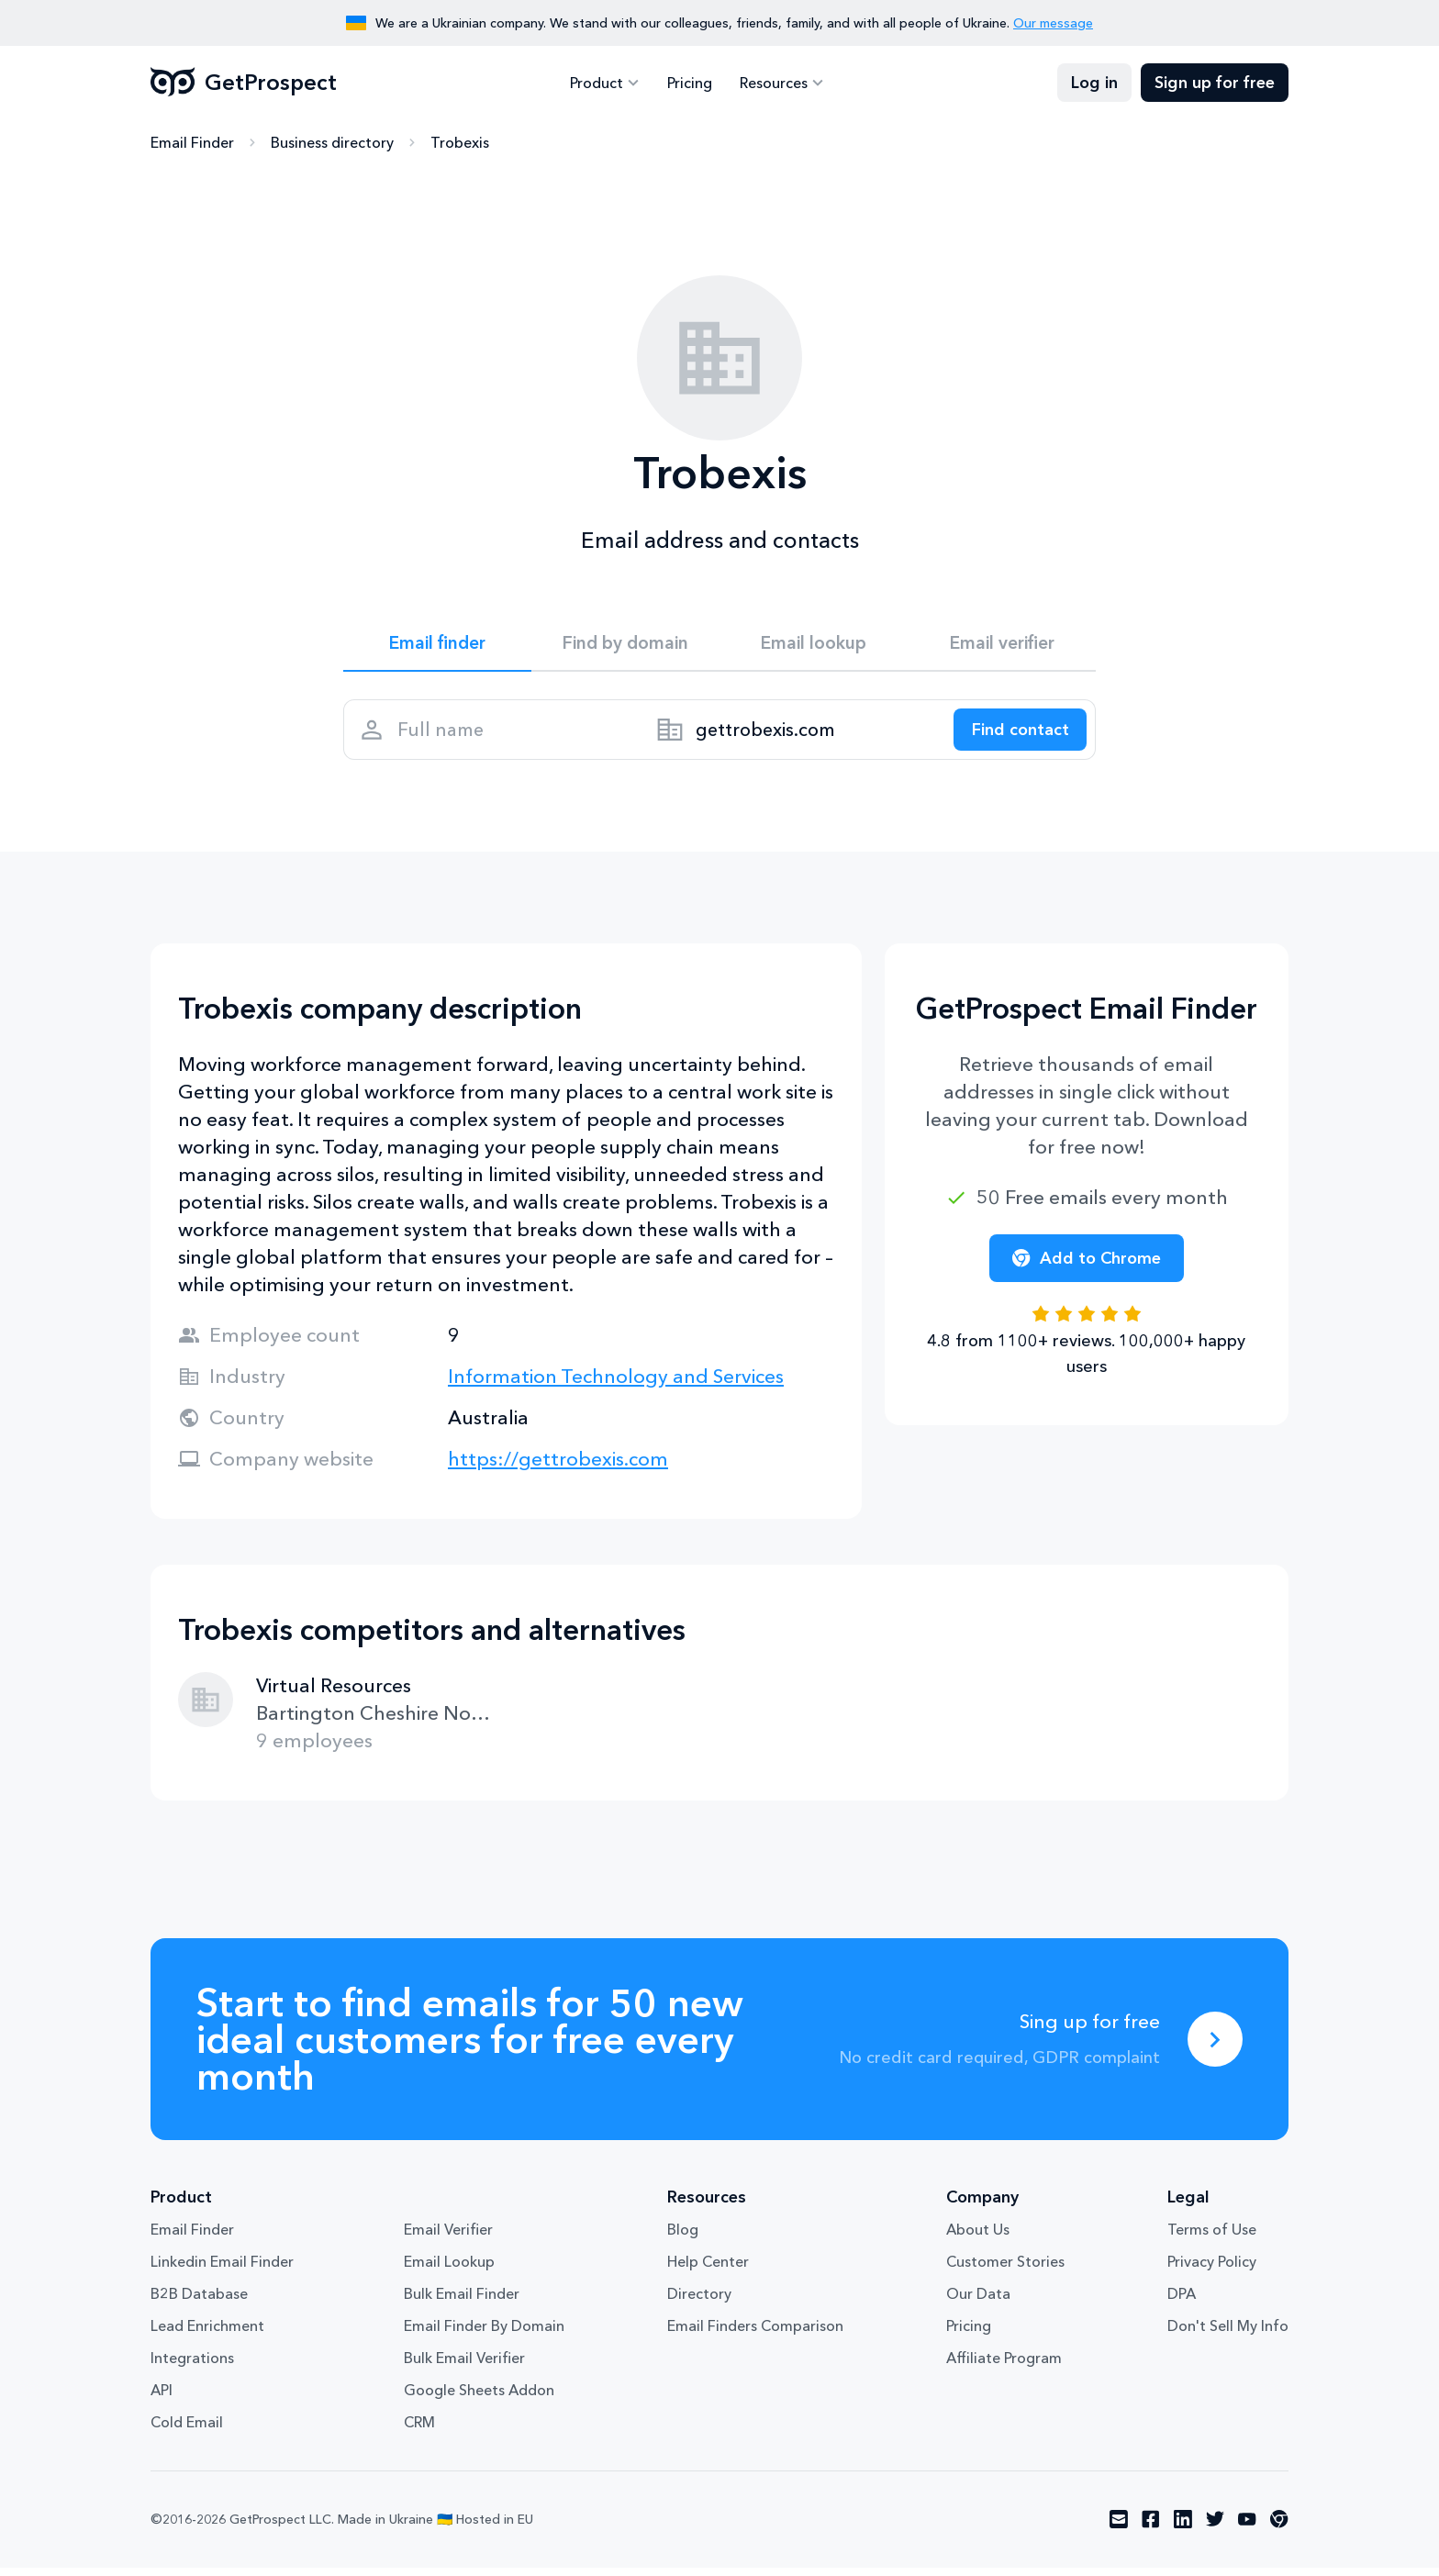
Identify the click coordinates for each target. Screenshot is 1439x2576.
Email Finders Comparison (755, 2334)
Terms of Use (1211, 2238)
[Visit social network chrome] (1279, 2528)
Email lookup (813, 644)
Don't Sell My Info (1227, 2334)
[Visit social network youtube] (1247, 2528)
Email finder (437, 644)
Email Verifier (448, 2238)
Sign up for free (1215, 82)
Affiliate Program (1004, 2367)
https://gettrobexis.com (558, 1466)
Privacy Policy (1211, 2270)
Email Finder (192, 142)
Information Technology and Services (616, 1384)
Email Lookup (449, 2270)
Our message (1053, 23)
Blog (682, 2238)
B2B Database (199, 2302)
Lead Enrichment (207, 2334)
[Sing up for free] (1215, 2047)
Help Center (708, 2270)
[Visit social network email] (1119, 2528)
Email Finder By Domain (484, 2334)
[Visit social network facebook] (1151, 2528)
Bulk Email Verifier (464, 2367)
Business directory (332, 142)
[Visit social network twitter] (1215, 2528)
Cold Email (187, 2431)
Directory (699, 2302)
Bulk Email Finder (461, 2302)
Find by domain (626, 644)
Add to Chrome (1086, 1266)
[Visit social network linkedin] (1183, 2528)
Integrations (192, 2367)
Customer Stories (1005, 2270)
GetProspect (244, 82)
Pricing (689, 82)
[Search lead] (1015, 735)
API (162, 2399)
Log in (1094, 82)
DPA (1181, 2302)
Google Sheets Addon (479, 2399)
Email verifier (1002, 644)
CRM (419, 2431)
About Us (978, 2238)
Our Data (978, 2302)
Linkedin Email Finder (222, 2270)
